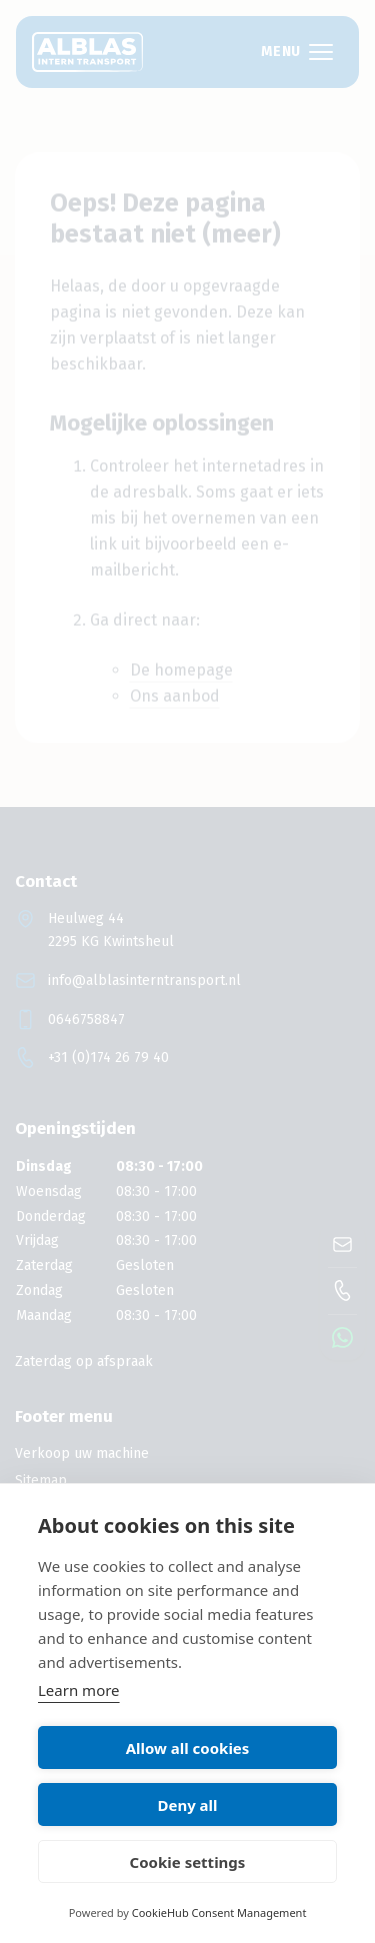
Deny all (187, 1805)
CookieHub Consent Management (219, 1912)
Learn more (79, 1690)
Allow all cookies (188, 1748)
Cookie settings (188, 1862)
